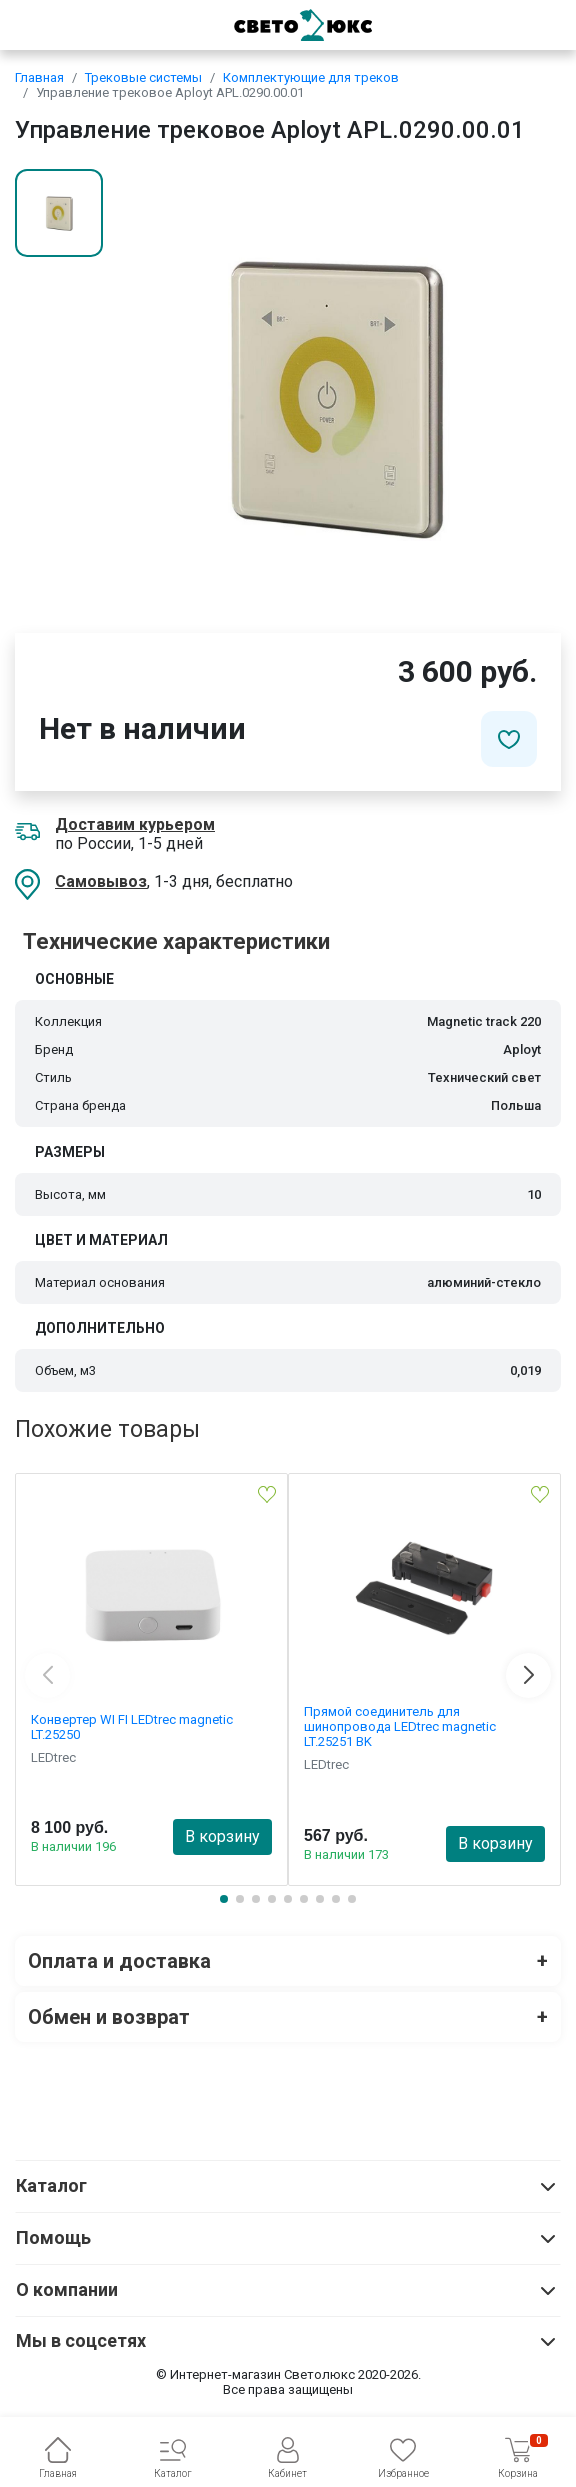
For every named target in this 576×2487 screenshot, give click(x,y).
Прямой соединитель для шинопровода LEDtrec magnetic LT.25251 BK (400, 1726)
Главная (39, 77)
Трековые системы (143, 77)
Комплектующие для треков (311, 77)
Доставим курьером (135, 824)
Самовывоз (101, 881)
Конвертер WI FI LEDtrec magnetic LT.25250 (132, 1727)
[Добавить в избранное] (509, 739)
